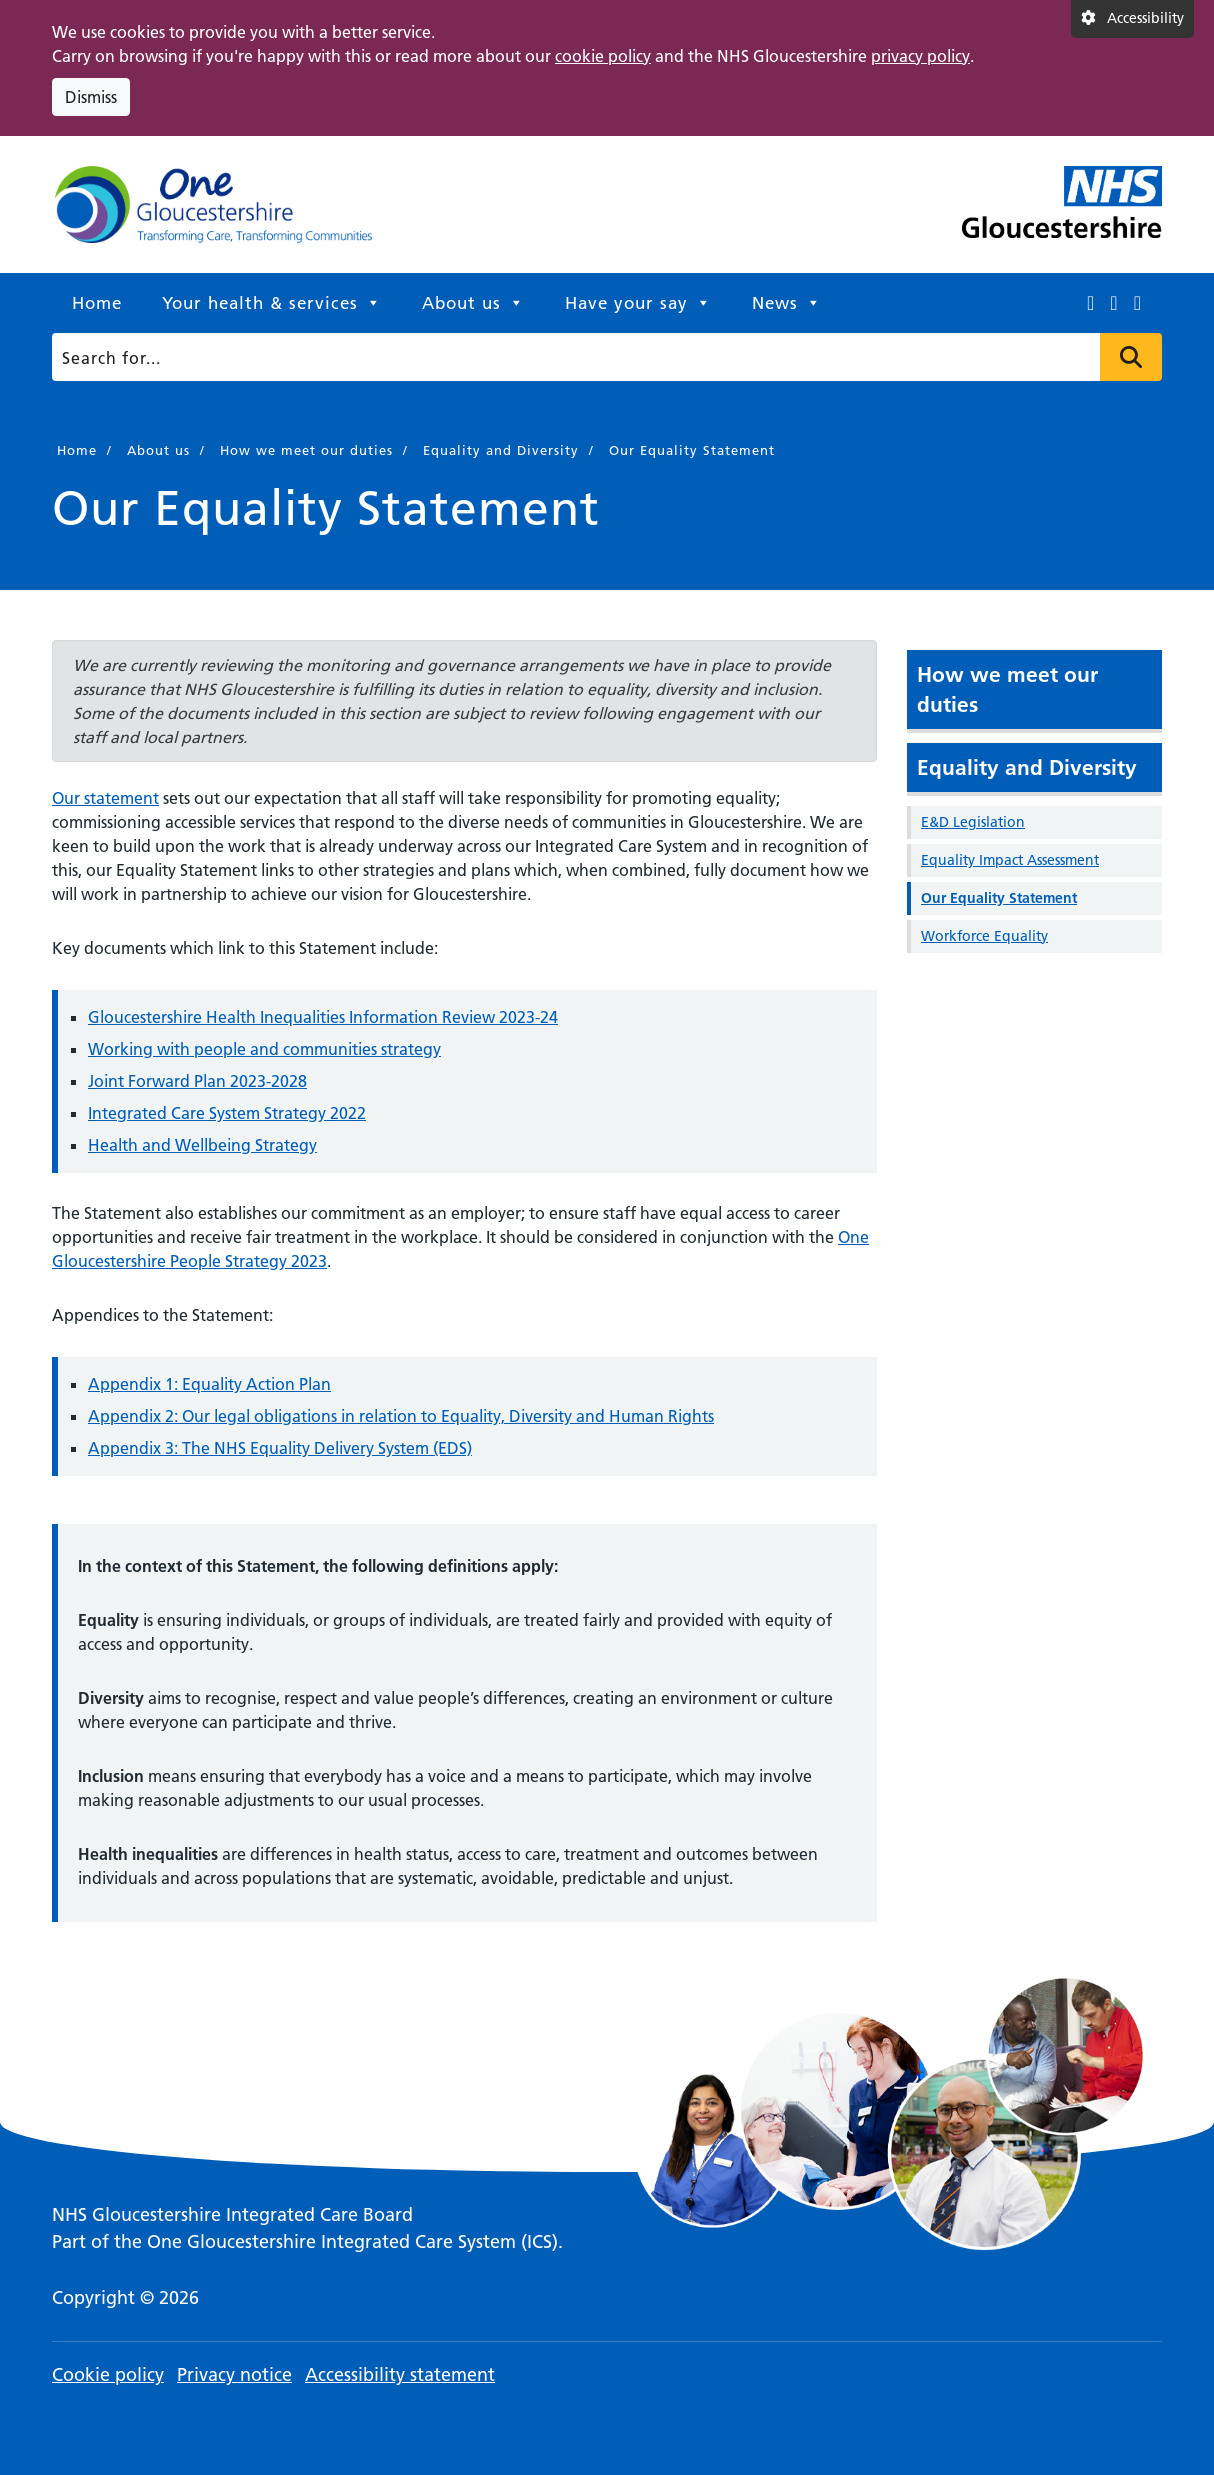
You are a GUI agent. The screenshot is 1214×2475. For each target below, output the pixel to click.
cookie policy (603, 56)
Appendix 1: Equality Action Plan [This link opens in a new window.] (209, 1384)
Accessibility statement (400, 2374)
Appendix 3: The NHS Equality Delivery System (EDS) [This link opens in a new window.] (280, 1448)
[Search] (601, 357)
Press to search (1131, 357)
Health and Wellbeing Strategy (202, 1145)
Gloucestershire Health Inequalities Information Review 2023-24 (323, 1017)
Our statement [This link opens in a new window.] (105, 798)
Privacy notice (234, 2374)
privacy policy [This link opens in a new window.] (920, 56)
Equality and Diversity (1027, 767)
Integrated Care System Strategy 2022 (227, 1113)
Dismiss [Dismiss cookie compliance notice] (91, 97)
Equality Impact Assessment (1010, 860)
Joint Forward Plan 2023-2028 (197, 1081)
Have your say (638, 303)
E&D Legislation (973, 822)
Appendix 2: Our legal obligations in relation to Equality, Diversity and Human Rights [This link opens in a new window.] (401, 1416)
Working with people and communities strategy (264, 1049)
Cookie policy (108, 2374)
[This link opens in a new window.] (1090, 303)
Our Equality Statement (999, 898)
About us (473, 303)
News (787, 303)
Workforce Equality (984, 936)
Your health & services (272, 303)
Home (97, 303)
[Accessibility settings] (1132, 19)
